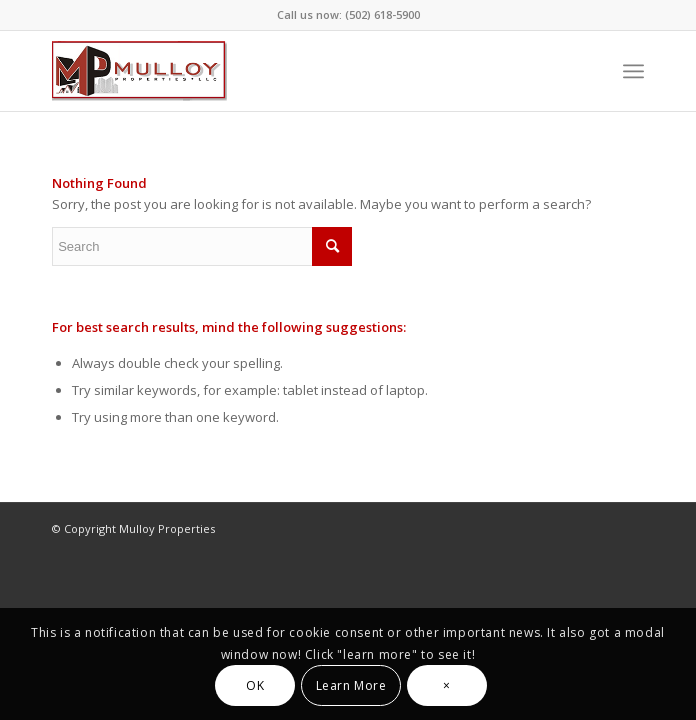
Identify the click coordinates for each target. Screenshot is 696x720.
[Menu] (633, 71)
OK (255, 685)
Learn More (351, 685)
